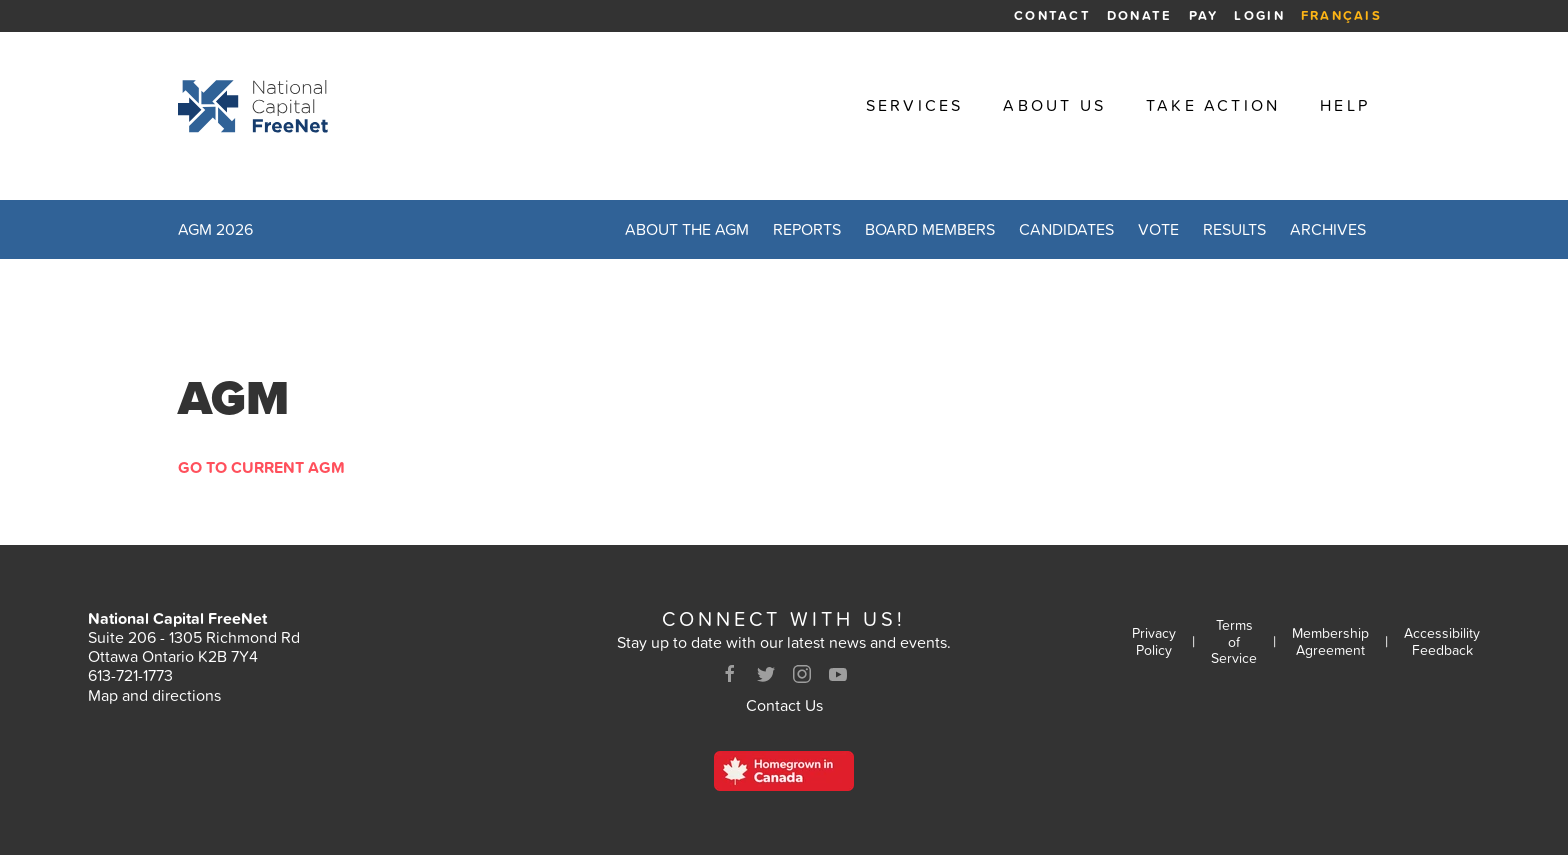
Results (1234, 229)
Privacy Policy (1154, 642)
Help (1345, 105)
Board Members (930, 229)
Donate (1140, 15)
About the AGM (687, 229)
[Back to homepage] (253, 106)
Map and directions (154, 695)
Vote (1158, 229)
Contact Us (784, 705)
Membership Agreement (1330, 642)
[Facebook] (730, 674)
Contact (1052, 15)
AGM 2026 (215, 229)
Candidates (1066, 229)
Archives (1328, 229)
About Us (1054, 105)
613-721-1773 (130, 675)
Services (915, 105)
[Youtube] (838, 674)
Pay (1204, 15)
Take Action (1213, 105)
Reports (807, 229)
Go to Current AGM (261, 467)
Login (1259, 15)
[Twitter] (766, 674)
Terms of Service (1234, 642)
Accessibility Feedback (1442, 642)
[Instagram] (802, 674)
